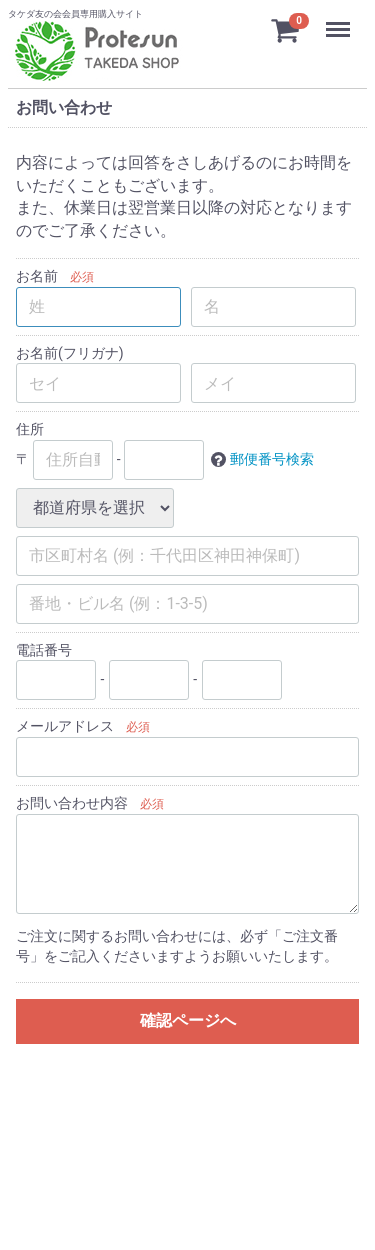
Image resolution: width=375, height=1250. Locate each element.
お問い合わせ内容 (72, 803)
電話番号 (44, 649)
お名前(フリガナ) (70, 352)
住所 (30, 429)
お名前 (37, 276)
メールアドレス (65, 726)
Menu (340, 20)
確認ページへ (188, 1020)
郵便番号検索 (272, 458)
